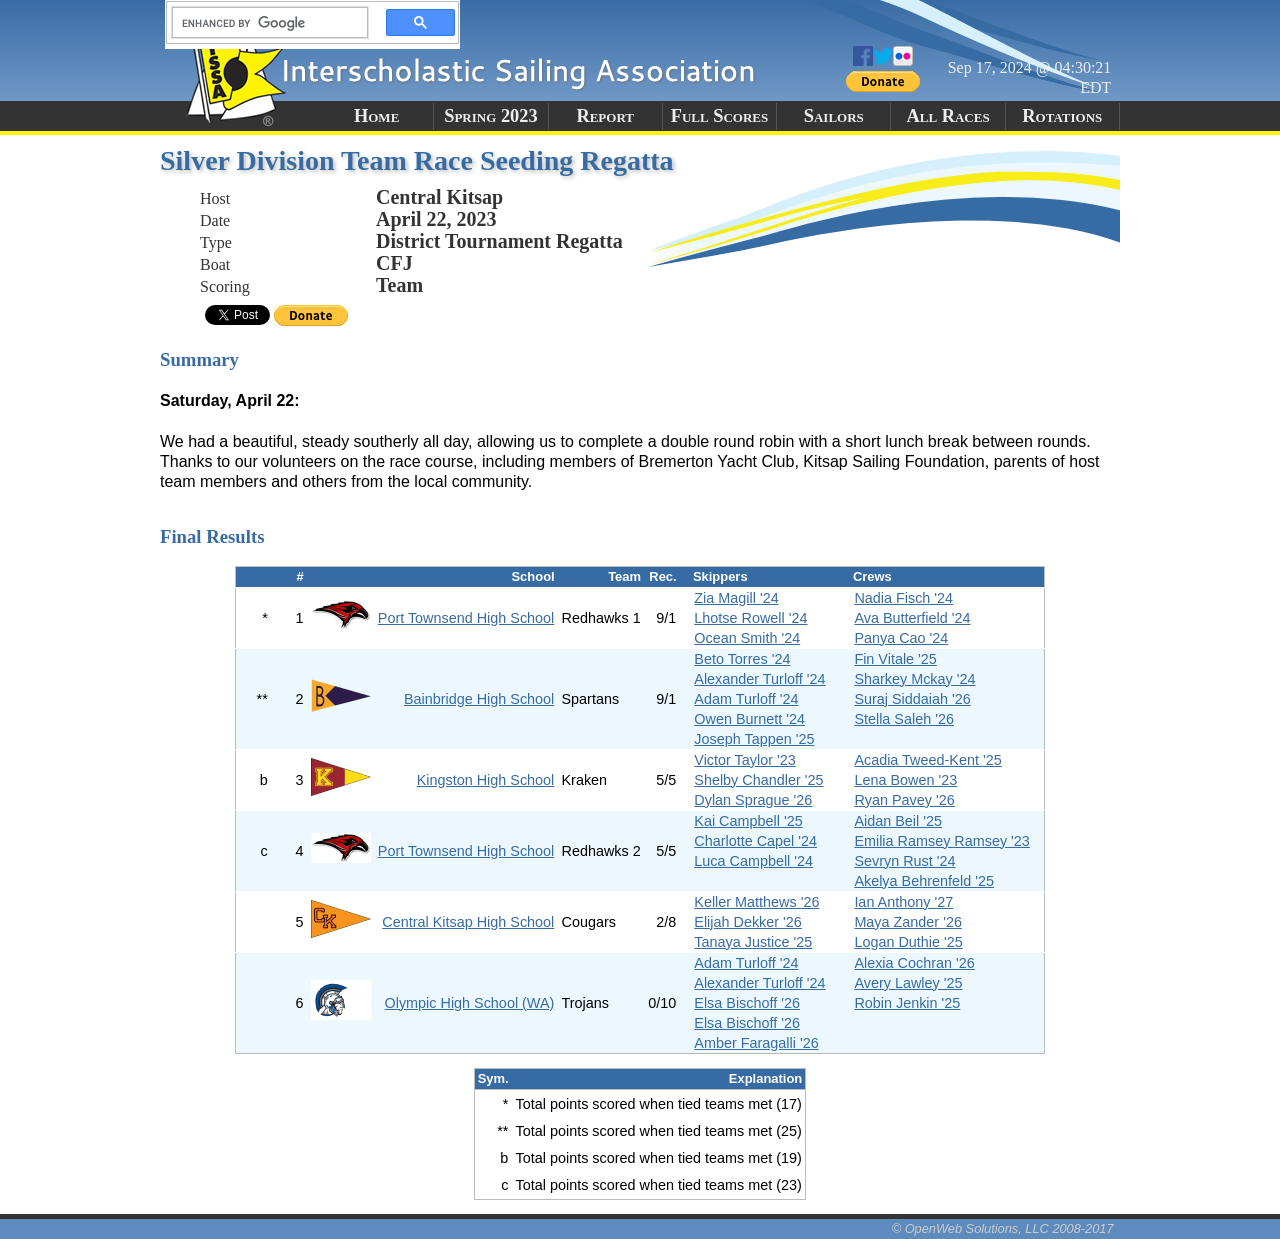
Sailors (834, 116)
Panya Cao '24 (901, 638)
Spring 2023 (491, 116)
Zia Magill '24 (736, 598)
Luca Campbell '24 (753, 861)
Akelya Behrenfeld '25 (924, 881)
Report (605, 116)
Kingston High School (486, 780)
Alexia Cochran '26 (914, 963)
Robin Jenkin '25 (907, 1003)
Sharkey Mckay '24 (914, 679)
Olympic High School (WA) (470, 1003)
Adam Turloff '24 (746, 699)
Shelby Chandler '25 (758, 780)
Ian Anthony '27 (903, 902)
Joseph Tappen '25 (754, 739)
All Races (947, 116)
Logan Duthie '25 (908, 942)
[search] (264, 23)
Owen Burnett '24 (749, 719)
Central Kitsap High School (468, 922)
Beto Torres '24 (742, 659)
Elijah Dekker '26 (748, 922)
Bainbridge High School (479, 699)
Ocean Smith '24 (747, 638)
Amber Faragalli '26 (756, 1043)
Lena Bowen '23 (905, 780)
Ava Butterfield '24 (912, 618)
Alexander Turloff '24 (759, 679)
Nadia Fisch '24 (903, 598)
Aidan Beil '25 (898, 821)
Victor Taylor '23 (744, 760)
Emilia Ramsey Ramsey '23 (941, 841)
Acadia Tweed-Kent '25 (927, 760)
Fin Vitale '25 (895, 659)
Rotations (1062, 116)
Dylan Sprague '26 (753, 800)
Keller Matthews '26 (756, 902)
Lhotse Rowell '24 (750, 618)
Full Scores (720, 116)
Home (376, 116)
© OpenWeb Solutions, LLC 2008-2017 (1003, 1228)
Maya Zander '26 (908, 922)
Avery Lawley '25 (908, 983)
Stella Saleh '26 (904, 719)
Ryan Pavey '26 (904, 800)
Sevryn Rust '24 (904, 861)
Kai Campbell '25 (748, 821)
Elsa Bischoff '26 (747, 1003)
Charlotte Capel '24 (755, 841)
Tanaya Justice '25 (753, 942)
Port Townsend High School (466, 618)
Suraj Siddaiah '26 (912, 699)
